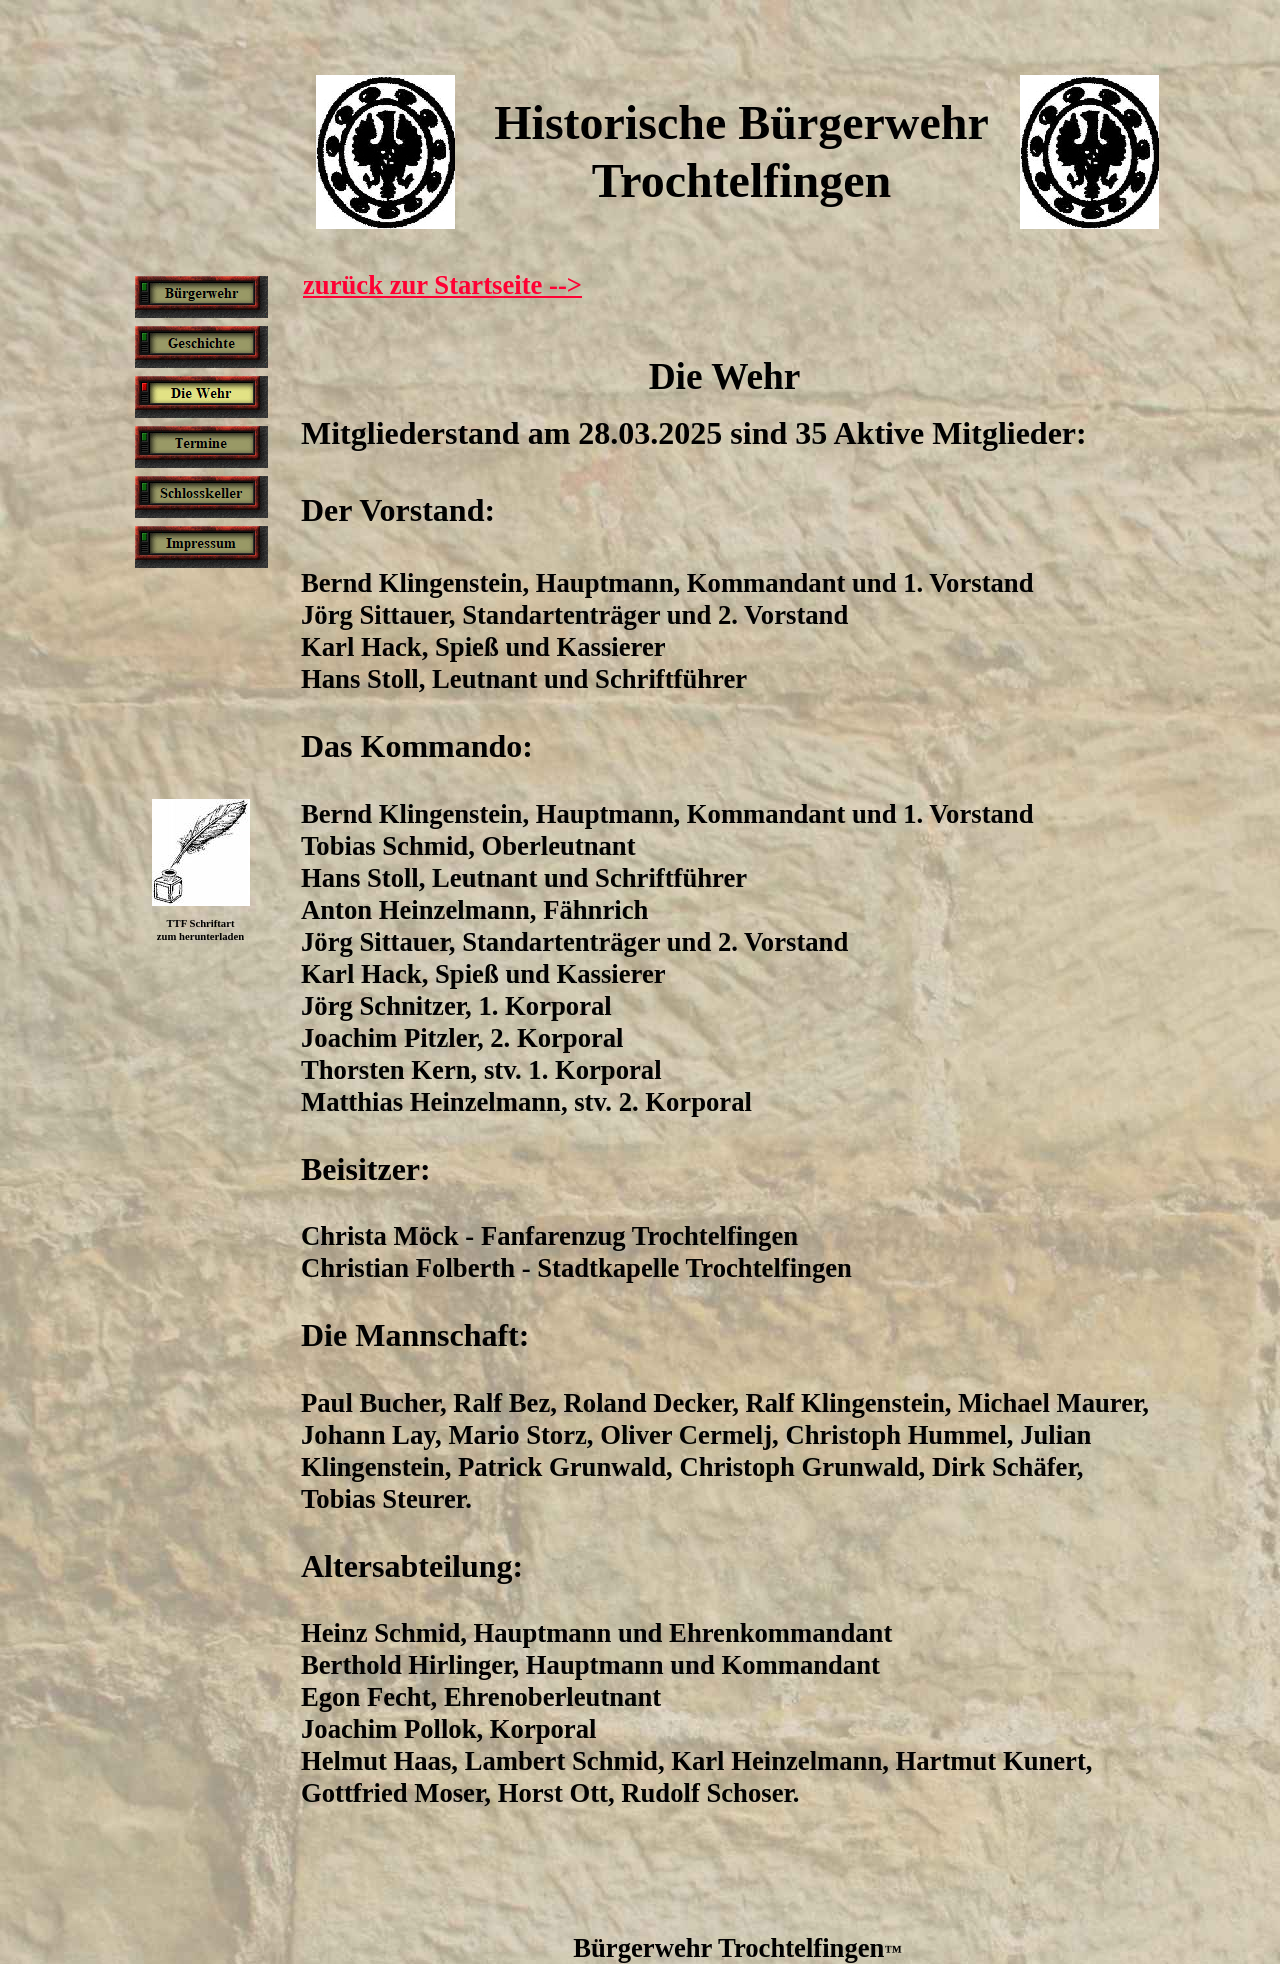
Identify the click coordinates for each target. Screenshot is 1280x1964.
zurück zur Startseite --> (442, 285)
